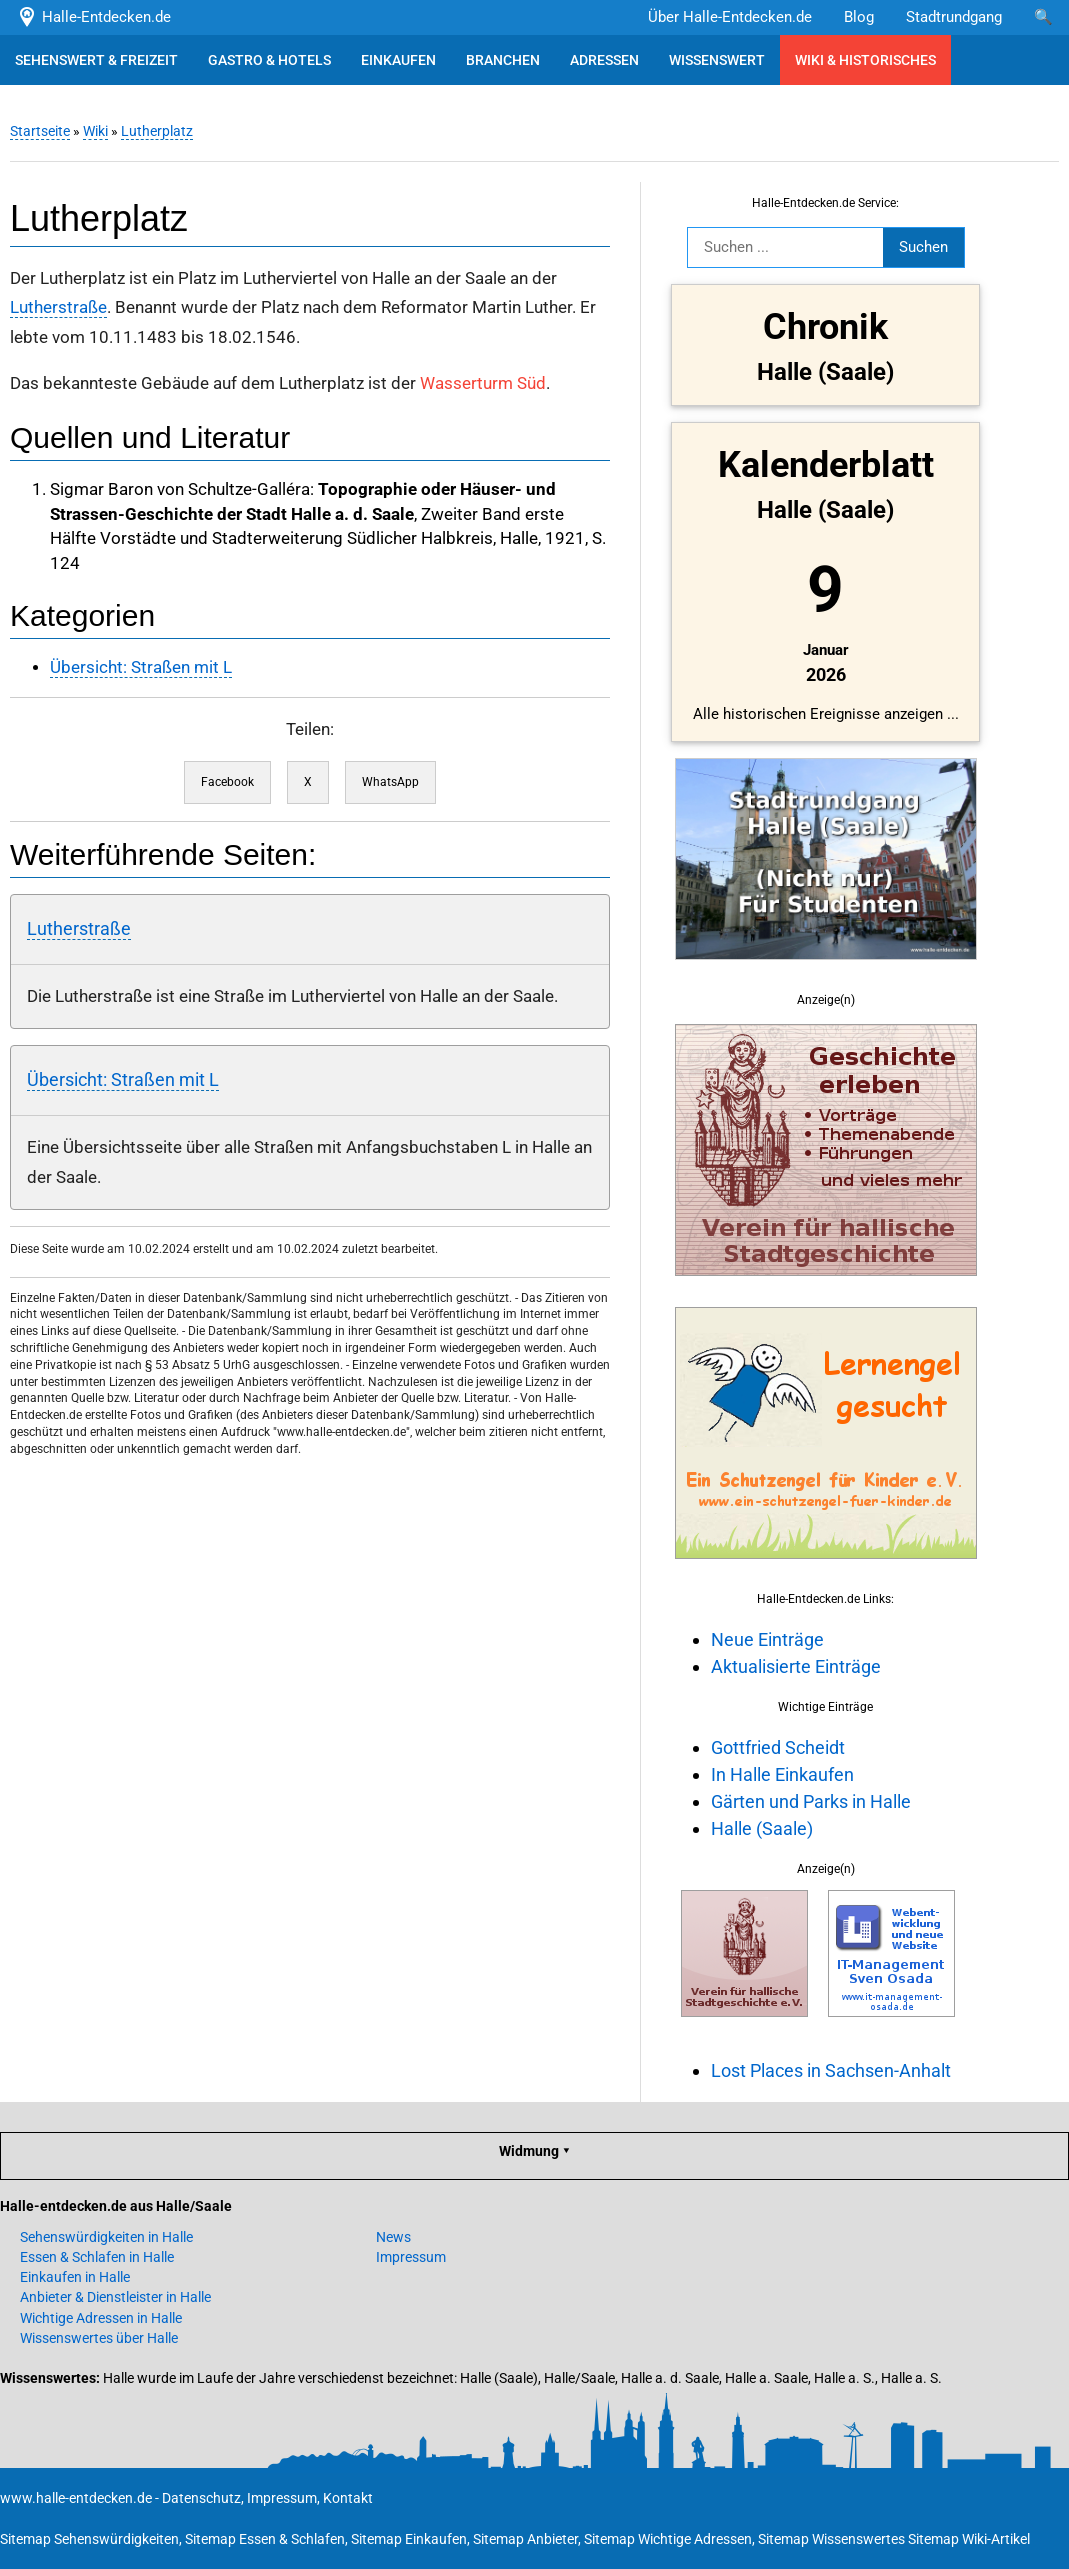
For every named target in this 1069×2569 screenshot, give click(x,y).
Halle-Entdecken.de (93, 17)
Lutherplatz (157, 131)
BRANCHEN (503, 60)
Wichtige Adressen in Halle (101, 2318)
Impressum (411, 2257)
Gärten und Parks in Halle (811, 1801)
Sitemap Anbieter (525, 2539)
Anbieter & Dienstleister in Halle (115, 2297)
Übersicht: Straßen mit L (141, 667)
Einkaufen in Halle (75, 2277)
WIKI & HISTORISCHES (865, 60)
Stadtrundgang (954, 17)
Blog (859, 17)
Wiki (95, 131)
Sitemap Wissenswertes (831, 2539)
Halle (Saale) (762, 1828)
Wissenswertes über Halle (99, 2338)
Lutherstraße (58, 307)
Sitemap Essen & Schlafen (265, 2539)
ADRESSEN (604, 60)
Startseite (40, 131)
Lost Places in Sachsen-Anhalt (831, 2070)
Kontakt (348, 2498)
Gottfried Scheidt (778, 1747)
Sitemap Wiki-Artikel (969, 2539)
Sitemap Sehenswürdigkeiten (89, 2539)
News (393, 2237)
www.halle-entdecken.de (76, 2498)
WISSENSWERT (717, 60)
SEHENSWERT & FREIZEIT (96, 60)
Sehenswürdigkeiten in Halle (106, 2237)
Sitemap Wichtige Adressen (668, 2539)
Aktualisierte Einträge (796, 1666)
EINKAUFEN (398, 60)
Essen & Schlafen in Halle (97, 2257)
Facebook (227, 782)
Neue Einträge (767, 1639)
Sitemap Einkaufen (409, 2539)
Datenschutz (201, 2498)
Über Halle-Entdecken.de (730, 17)
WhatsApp (390, 782)
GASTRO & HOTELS (269, 60)
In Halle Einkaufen (782, 1774)
